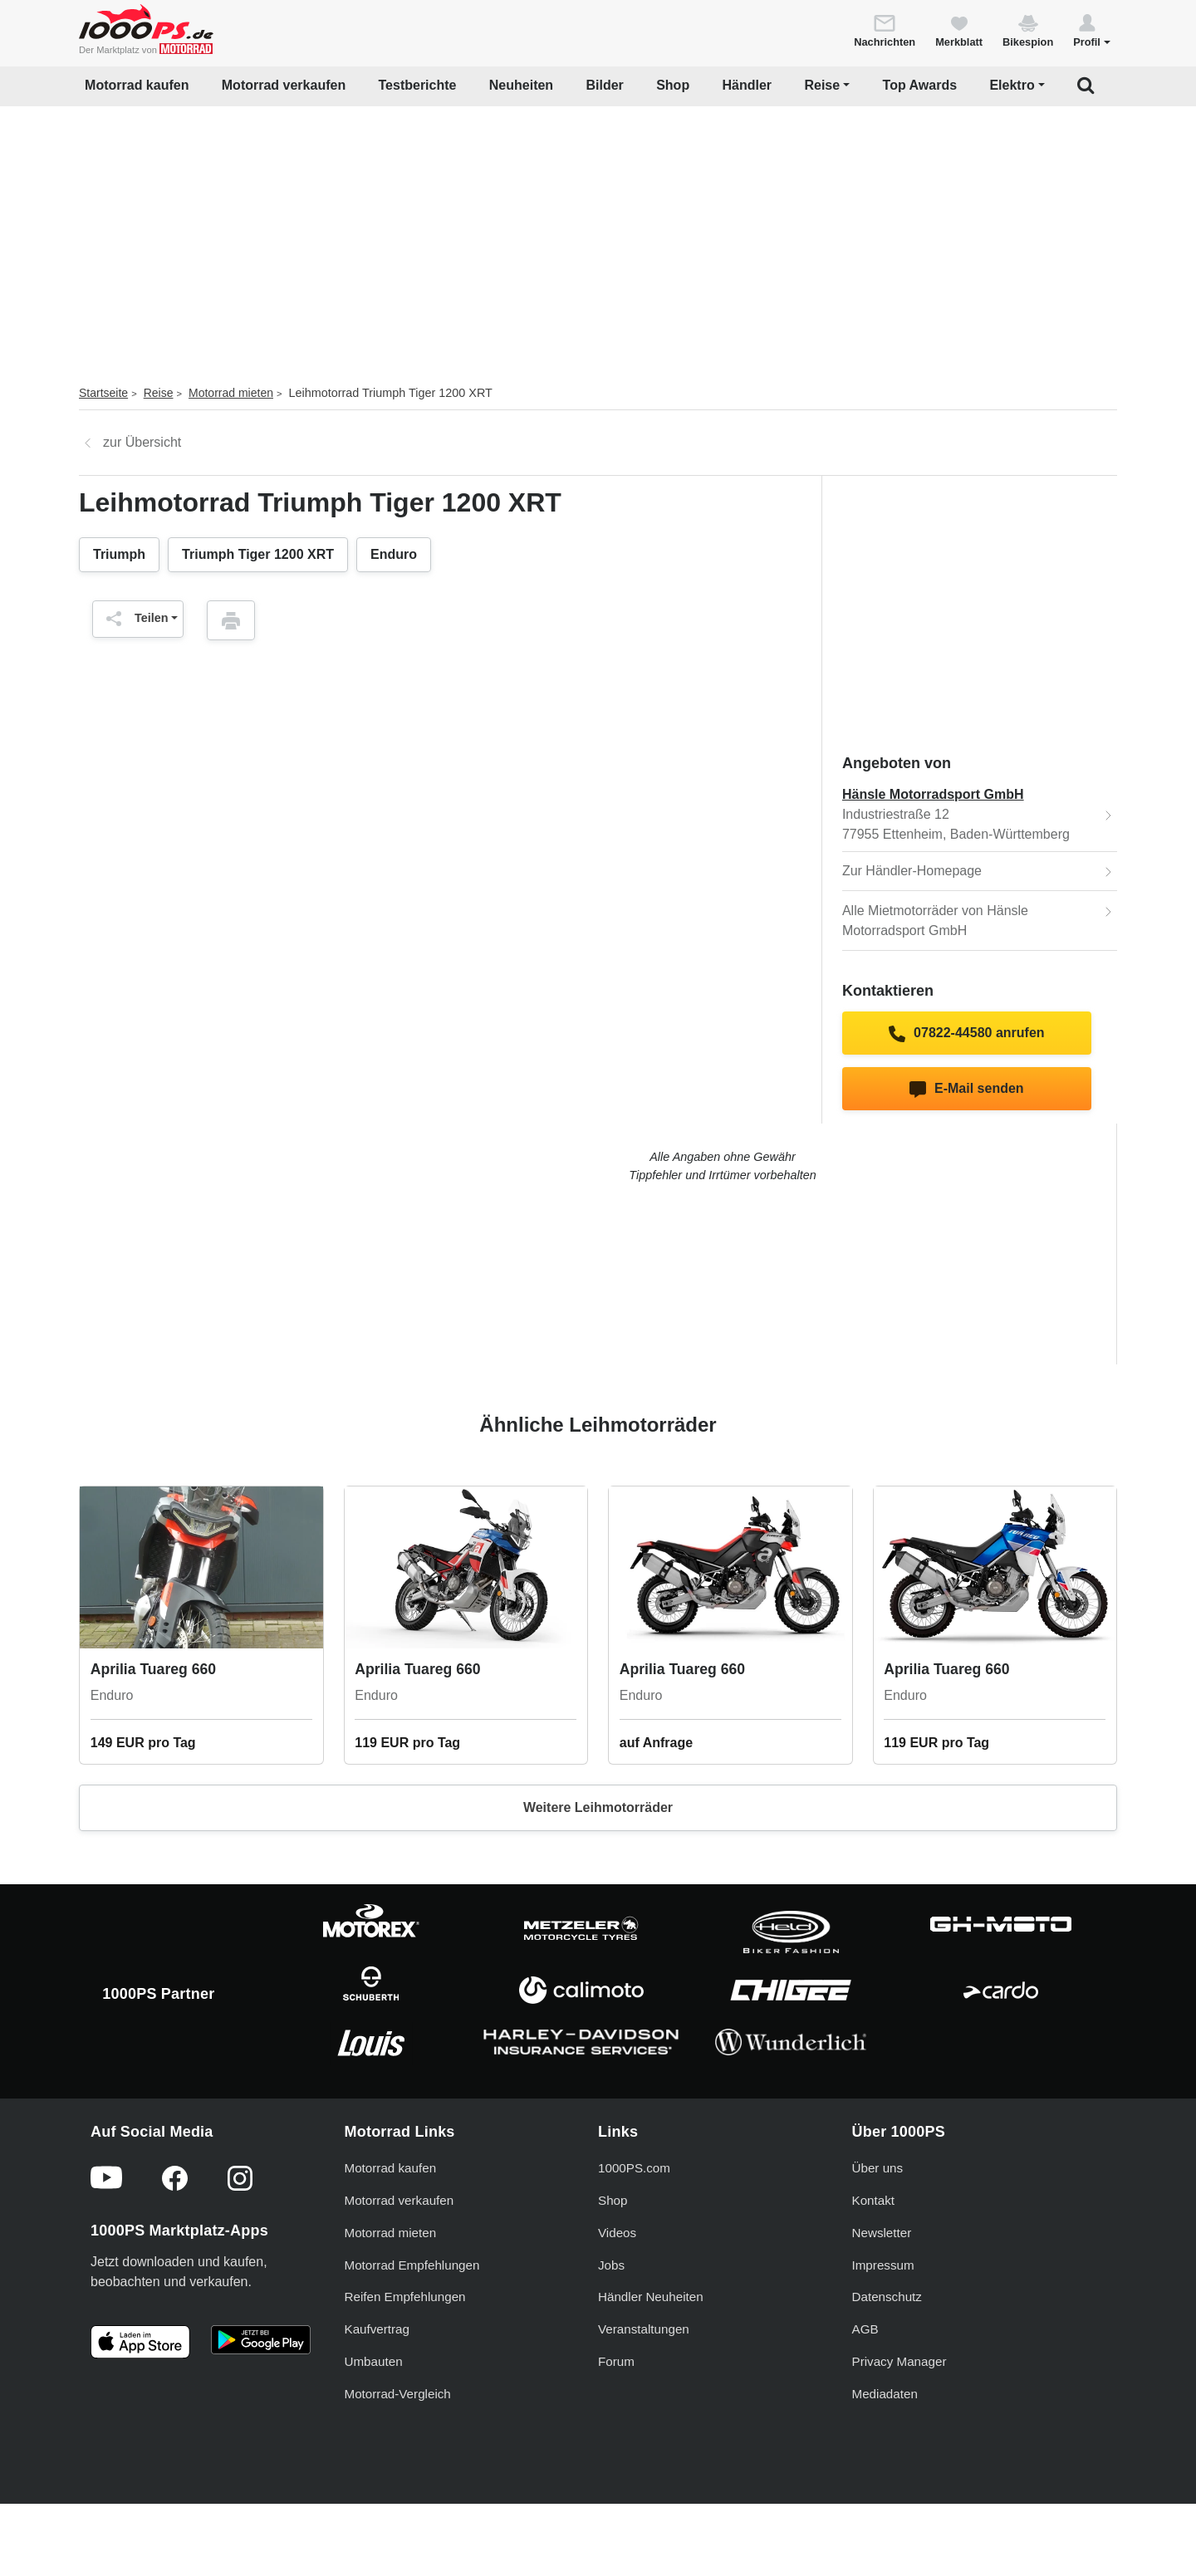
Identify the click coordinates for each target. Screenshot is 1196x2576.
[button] (1091, 30)
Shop (672, 85)
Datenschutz (887, 2297)
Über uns (878, 2168)
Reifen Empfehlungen (405, 2297)
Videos (617, 2233)
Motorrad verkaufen (284, 85)
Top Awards (920, 85)
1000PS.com (634, 2168)
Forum (616, 2361)
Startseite (103, 392)
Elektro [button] (1011, 85)
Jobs (611, 2265)
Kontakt (873, 2200)
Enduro (393, 554)
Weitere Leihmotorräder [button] (598, 1807)
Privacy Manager (899, 2361)
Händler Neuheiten (650, 2297)
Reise (159, 392)
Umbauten (374, 2361)
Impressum (883, 2265)
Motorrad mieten (231, 392)
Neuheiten (521, 85)
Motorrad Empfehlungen (412, 2265)
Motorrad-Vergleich (398, 2394)
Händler (747, 85)
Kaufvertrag (377, 2329)
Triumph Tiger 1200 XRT (258, 554)
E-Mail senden (966, 1089)
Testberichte (418, 85)
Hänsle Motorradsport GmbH (933, 794)
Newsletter (882, 2233)
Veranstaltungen (643, 2329)
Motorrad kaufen (137, 85)
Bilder (604, 85)
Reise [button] (822, 85)
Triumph (119, 554)
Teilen (133, 618)
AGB (865, 2329)
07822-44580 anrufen (966, 1033)
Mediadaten (885, 2394)
